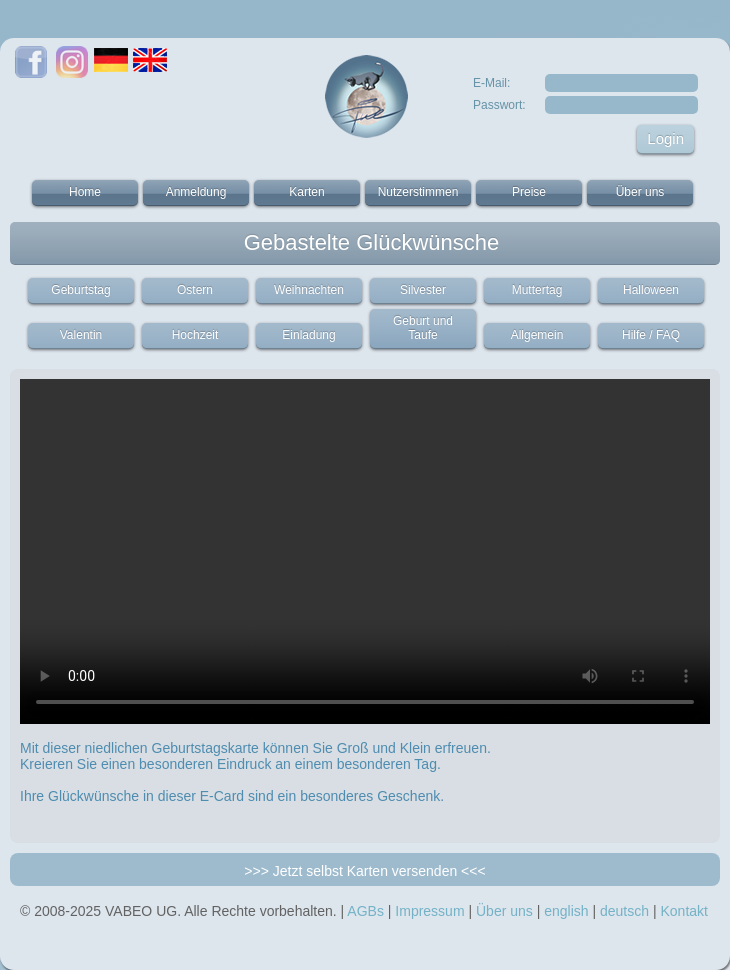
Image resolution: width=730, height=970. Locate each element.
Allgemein (537, 335)
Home (85, 192)
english (566, 911)
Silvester (423, 290)
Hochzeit (195, 335)
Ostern (195, 290)
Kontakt (683, 911)
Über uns (640, 192)
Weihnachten (309, 290)
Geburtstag (80, 290)
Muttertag (537, 290)
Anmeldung (196, 192)
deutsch (624, 911)
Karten (306, 192)
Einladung (308, 335)
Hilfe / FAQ (651, 335)
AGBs (365, 911)
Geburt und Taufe (423, 328)
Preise (529, 192)
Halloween (651, 290)
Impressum (429, 911)
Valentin (81, 335)
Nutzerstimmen (418, 192)
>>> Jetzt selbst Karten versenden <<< (364, 871)
